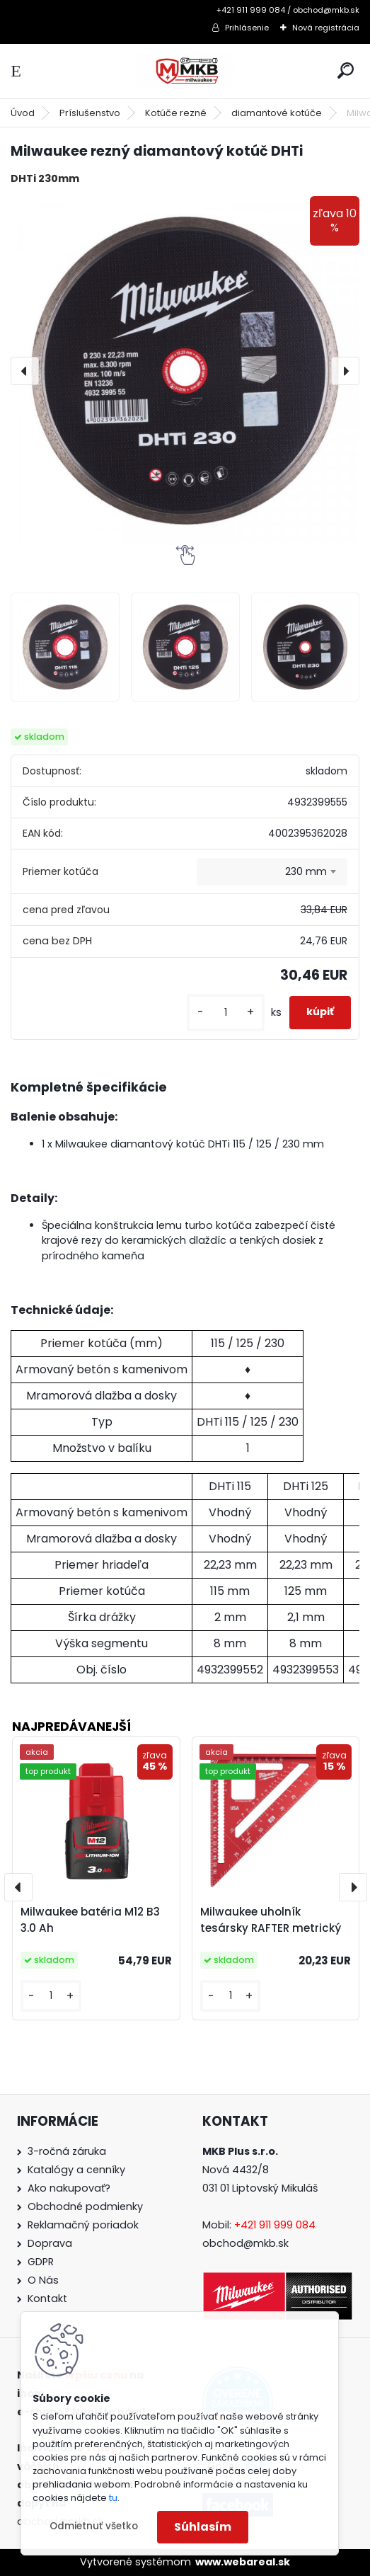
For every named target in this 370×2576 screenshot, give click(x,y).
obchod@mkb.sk (245, 2243)
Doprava (50, 2243)
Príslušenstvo (89, 113)
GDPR (41, 2262)
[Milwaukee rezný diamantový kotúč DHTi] (185, 370)
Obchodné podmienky (85, 2206)
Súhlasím (202, 2527)
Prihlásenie (247, 27)
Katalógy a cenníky (76, 2170)
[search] (345, 70)
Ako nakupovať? (69, 2188)
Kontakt (47, 2298)
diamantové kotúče (276, 113)
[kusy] (226, 1012)
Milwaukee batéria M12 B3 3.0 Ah (90, 1919)
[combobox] (272, 872)
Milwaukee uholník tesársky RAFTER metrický (270, 1919)
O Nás (43, 2280)
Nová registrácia (325, 27)
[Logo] (185, 71)
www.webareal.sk (242, 2562)
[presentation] (25, 371)
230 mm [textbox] (306, 871)
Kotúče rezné (176, 113)
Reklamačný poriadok (83, 2225)
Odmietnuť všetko (94, 2526)
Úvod (23, 113)
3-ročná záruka (67, 2151)
